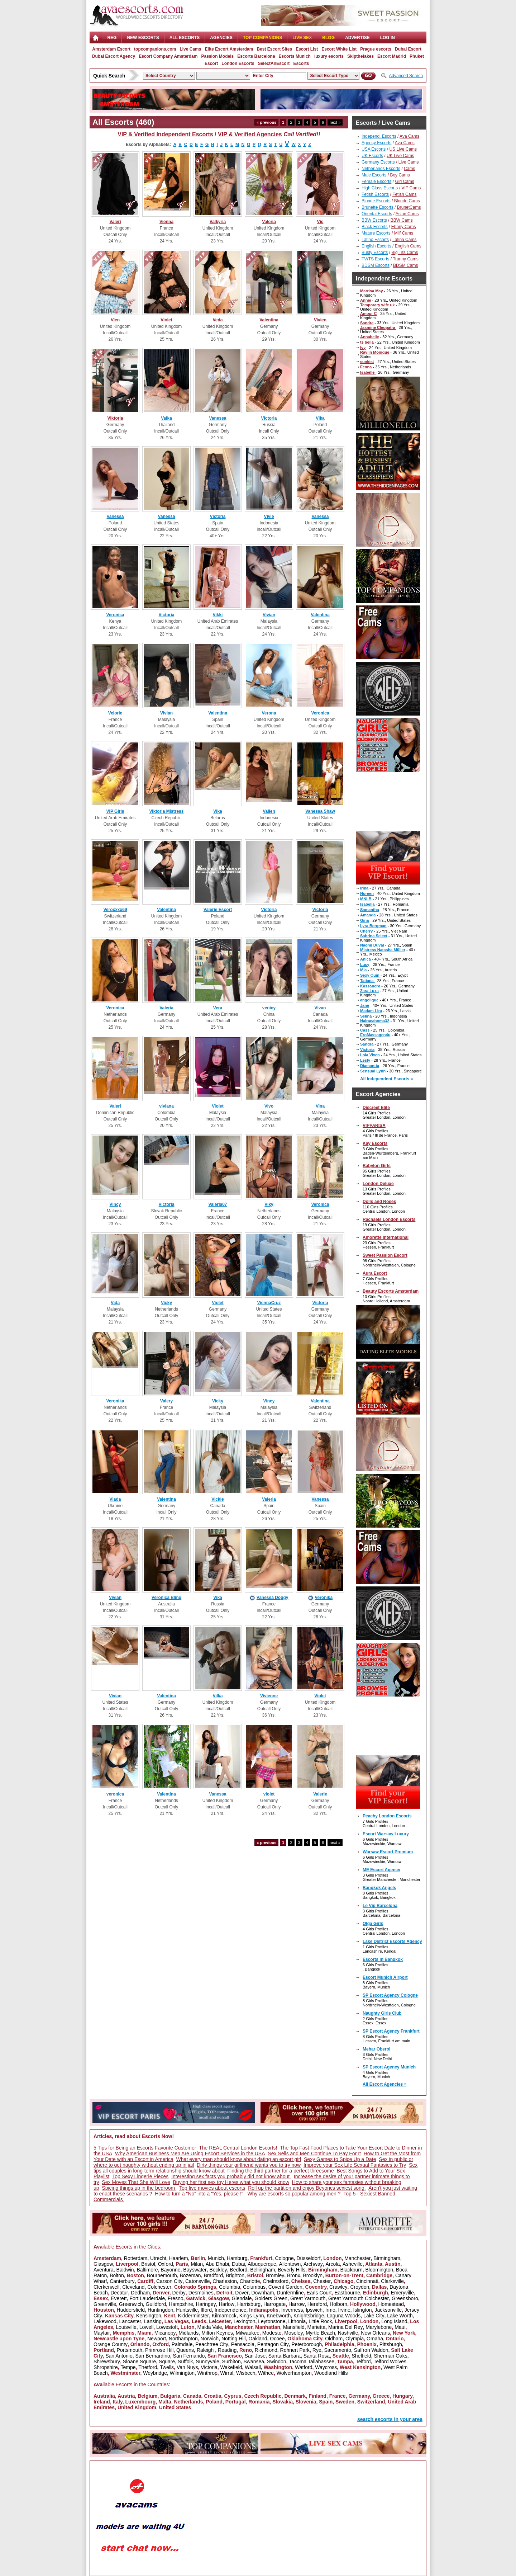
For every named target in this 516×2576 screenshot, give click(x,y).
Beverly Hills (291, 2270)
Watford (303, 2367)
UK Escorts (372, 155)
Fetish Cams (404, 194)
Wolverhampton (294, 2373)
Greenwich (131, 2304)
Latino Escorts (375, 239)
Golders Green (270, 2298)
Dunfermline (290, 2293)
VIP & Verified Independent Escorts (165, 134)
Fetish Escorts (375, 194)
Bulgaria (170, 2396)
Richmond (266, 2350)
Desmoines (201, 2293)
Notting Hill (233, 2338)
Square (167, 2361)
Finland (317, 2396)
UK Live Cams (400, 155)
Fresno (175, 2298)
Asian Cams (407, 213)
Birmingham (386, 2258)
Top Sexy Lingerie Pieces (140, 2176)
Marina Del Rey (345, 2327)
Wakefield (231, 2367)
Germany (359, 2396)
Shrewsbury (107, 2361)
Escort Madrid (391, 56)
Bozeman (190, 2275)
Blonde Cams (407, 200)
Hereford (317, 2304)
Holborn (338, 2304)
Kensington (148, 2315)
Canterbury (122, 2281)
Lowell (146, 2327)
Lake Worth (399, 2315)
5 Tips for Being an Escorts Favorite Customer (145, 2148)
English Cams (408, 246)
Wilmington (182, 2373)
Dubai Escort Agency (113, 56)
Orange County (111, 2344)
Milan (197, 2264)
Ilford (206, 2310)
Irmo (330, 2310)
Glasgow (103, 2264)
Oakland (257, 2338)
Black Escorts (375, 226)
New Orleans (375, 2333)
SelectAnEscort (274, 63)
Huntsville (187, 2310)
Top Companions (262, 37)
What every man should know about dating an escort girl (238, 2159)
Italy (118, 2402)
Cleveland (133, 2287)
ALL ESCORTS (184, 37)
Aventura (104, 2270)
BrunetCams (409, 207)
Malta (164, 2402)
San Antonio (119, 2356)
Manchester (357, 2258)
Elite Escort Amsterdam (229, 49)
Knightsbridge (308, 2315)
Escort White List (339, 49)
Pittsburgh (390, 2344)
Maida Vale (209, 2327)
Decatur (119, 2293)
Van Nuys (187, 2367)
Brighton (235, 2275)
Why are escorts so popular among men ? (294, 2194)
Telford (363, 2361)
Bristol (148, 2264)
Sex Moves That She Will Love (136, 2182)
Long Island (394, 2321)
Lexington (244, 2321)
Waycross (326, 2367)
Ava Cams (409, 136)
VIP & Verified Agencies (250, 134)
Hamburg (237, 2258)
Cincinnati (367, 2281)
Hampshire (181, 2304)
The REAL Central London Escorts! (238, 2148)
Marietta (316, 2327)
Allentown (290, 2264)
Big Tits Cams (404, 252)
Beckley (218, 2270)
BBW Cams (402, 220)
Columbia (229, 2287)
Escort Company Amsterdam (168, 56)
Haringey (206, 2304)
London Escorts (237, 63)
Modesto (272, 2333)
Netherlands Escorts (381, 168)
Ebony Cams (403, 226)
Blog (328, 37)
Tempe (127, 2367)
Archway (313, 2264)
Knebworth (279, 2315)
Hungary (402, 2396)
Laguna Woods (343, 2315)
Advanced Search (406, 75)
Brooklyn (312, 2275)
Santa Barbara (284, 2356)
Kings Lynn (251, 2315)
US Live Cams (403, 149)
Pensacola (242, 2344)
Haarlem (178, 2258)
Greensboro (405, 2298)
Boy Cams (400, 175)
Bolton (117, 2275)
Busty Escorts (375, 252)
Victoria (209, 2367)
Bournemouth (162, 2275)
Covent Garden (285, 2287)
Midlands (188, 2333)
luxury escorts (329, 56)
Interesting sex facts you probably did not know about (231, 2176)
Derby (178, 2293)
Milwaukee (247, 2333)
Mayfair (102, 2333)
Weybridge (155, 2373)
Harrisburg (249, 2304)
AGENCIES (221, 37)
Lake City (373, 2315)
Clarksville (392, 2281)
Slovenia (306, 2402)
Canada (192, 2396)
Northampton (183, 2338)
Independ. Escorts (379, 136)
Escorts (301, 63)
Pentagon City (273, 2344)
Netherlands (188, 2402)
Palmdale (182, 2344)
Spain (326, 2402)
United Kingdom (137, 2407)
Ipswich (314, 2310)
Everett (118, 2298)
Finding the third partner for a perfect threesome (281, 2171)
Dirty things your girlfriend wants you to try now (249, 2165)
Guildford (156, 2304)
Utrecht (158, 2258)
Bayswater (194, 2270)
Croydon (359, 2287)
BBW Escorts (374, 220)
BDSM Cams (405, 265)
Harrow (296, 2304)
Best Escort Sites (274, 49)
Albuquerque (262, 2264)
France (337, 2396)
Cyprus (232, 2396)
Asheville (353, 2264)
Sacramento (337, 2350)
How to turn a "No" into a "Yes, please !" (200, 2194)
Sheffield (361, 2356)
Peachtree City (211, 2344)
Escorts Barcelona (256, 56)
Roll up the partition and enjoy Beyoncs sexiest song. (307, 2188)
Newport (156, 2338)
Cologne (284, 2258)
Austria (126, 2396)
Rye (316, 2350)
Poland (214, 2402)
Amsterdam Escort (111, 49)
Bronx (293, 2275)
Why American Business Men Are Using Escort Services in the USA (190, 2153)
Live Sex (302, 37)
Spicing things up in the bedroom (139, 2188)
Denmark (295, 2396)
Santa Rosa (317, 2356)
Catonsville (197, 2281)
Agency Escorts (376, 142)
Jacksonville (387, 2310)
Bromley (275, 2275)
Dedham (140, 2293)
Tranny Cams (406, 258)
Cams (409, 168)
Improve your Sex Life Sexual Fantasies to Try (355, 2165)
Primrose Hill (159, 2350)
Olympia (354, 2338)
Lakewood (105, 2321)
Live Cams (190, 49)
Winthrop (207, 2373)
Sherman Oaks (390, 2356)
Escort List (307, 49)
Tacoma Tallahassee (311, 2361)
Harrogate (274, 2304)
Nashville (348, 2333)
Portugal (235, 2402)
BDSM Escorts (376, 265)
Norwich (210, 2338)
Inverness (292, 2310)
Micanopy (165, 2333)
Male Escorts (374, 175)
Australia (104, 2396)
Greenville (105, 2304)
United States (175, 2407)
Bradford (213, 2275)
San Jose (255, 2356)
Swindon (276, 2361)
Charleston (224, 2281)
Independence (231, 2310)
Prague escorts (375, 49)
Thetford (147, 2367)
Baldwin (125, 2270)
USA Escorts (374, 149)
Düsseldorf (308, 2258)
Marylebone (379, 2327)
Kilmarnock (224, 2315)
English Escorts (376, 246)
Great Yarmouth (307, 2298)
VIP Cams (411, 187)
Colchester (159, 2287)
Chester (322, 2281)
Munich (216, 2258)
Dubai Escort (408, 49)
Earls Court (319, 2293)
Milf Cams (403, 233)
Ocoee (277, 2338)
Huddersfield (131, 2310)
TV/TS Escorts (375, 258)
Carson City (169, 2281)
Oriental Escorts (377, 213)
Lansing (153, 2321)
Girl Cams (404, 181)
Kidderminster (193, 2315)
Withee (266, 2373)
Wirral (227, 2373)
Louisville (126, 2327)
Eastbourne (347, 2293)
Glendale (241, 2298)
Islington (362, 2310)
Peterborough (307, 2344)
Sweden (344, 2402)
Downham (262, 2293)
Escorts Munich (295, 56)
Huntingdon (160, 2310)
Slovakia (282, 2402)
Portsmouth (130, 2350)
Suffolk (185, 2361)
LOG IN (387, 37)
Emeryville (402, 2293)
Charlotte (250, 2281)
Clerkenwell (106, 2287)
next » (335, 122)
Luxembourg (140, 2402)
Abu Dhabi (217, 2264)
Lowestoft (167, 2327)
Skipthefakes (360, 56)
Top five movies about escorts (212, 2188)
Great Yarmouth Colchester (358, 2298)
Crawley (338, 2287)
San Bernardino (152, 2356)
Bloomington (379, 2270)
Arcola (333, 2264)
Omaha (375, 2338)
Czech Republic (262, 2396)
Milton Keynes (217, 2333)
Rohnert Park (295, 2350)
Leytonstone (271, 2321)
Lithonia (297, 2321)
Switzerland (371, 2402)
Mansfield (294, 2327)
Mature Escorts (376, 233)
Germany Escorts (378, 162)
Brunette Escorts (377, 207)
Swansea (254, 2361)
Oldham (334, 2338)
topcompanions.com (155, 49)
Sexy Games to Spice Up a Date (340, 2159)
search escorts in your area (389, 2419)
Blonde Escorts (376, 200)
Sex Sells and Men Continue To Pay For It (314, 2153)
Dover (241, 2293)
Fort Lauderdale (147, 2298)
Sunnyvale (207, 2361)
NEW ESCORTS (143, 37)
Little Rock (320, 2321)
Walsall (253, 2367)
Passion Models (217, 56)
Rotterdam (135, 2258)
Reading (227, 2350)
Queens (185, 2350)
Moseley (293, 2333)
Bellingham (262, 2270)
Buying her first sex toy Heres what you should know (231, 2182)
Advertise (357, 37)
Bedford (238, 2270)
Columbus (254, 2287)
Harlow (226, 2304)
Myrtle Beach (320, 2333)
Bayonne (170, 2270)
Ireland (102, 2402)
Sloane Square (139, 2361)
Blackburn (351, 2270)
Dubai (238, 2264)
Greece (381, 2396)
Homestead (391, 2304)
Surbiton (231, 2361)
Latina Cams (404, 239)
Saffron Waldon (371, 2350)
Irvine (344, 2310)
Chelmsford (275, 2281)
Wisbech (245, 2373)
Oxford (165, 2264)
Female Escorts (376, 181)
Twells (167, 2367)
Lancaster (130, 2321)
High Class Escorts (380, 187)
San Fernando (189, 2356)
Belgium (147, 2396)
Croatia (212, 2396)
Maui (400, 2327)
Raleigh (206, 2350)
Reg (111, 37)
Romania (258, 2402)
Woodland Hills (331, 2373)
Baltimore (147, 2270)
